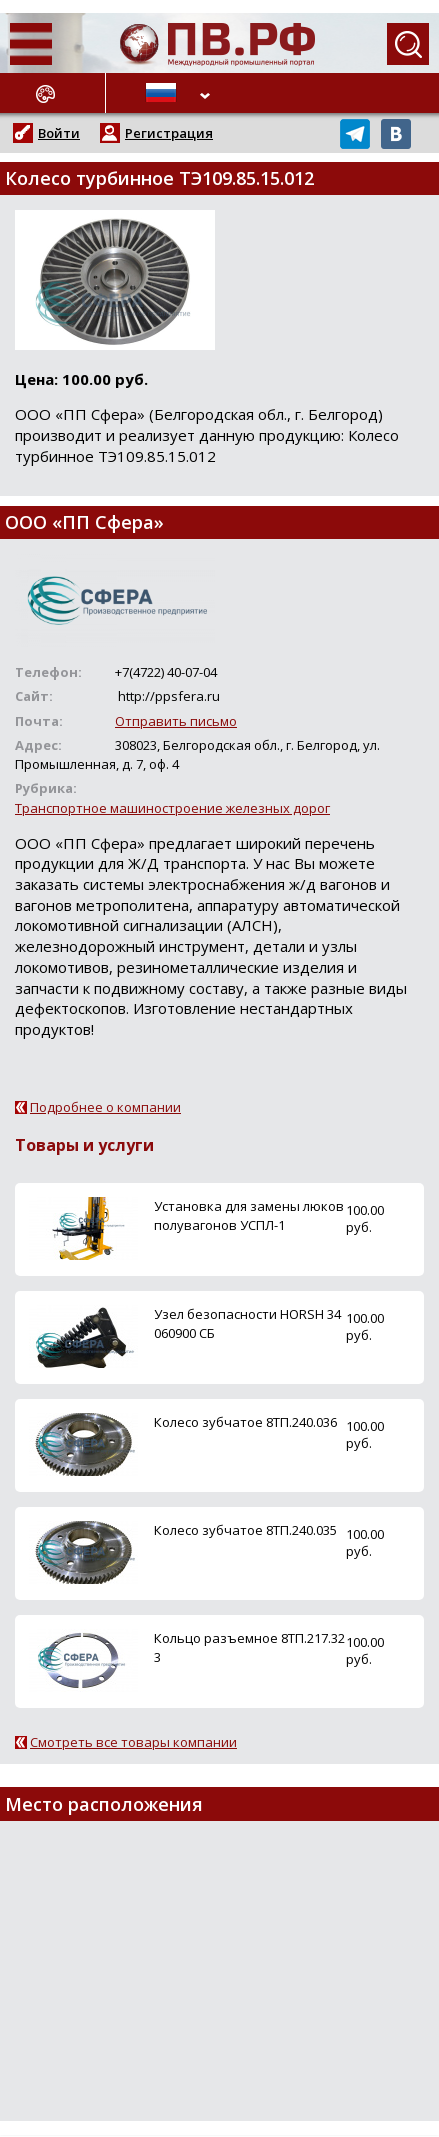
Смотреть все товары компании (133, 1742)
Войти (59, 133)
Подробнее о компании (105, 1107)
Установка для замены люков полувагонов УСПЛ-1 (249, 1215)
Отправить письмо (176, 721)
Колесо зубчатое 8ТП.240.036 (245, 1422)
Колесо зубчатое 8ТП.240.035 (245, 1530)
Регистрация (169, 133)
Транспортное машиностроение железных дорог (172, 808)
